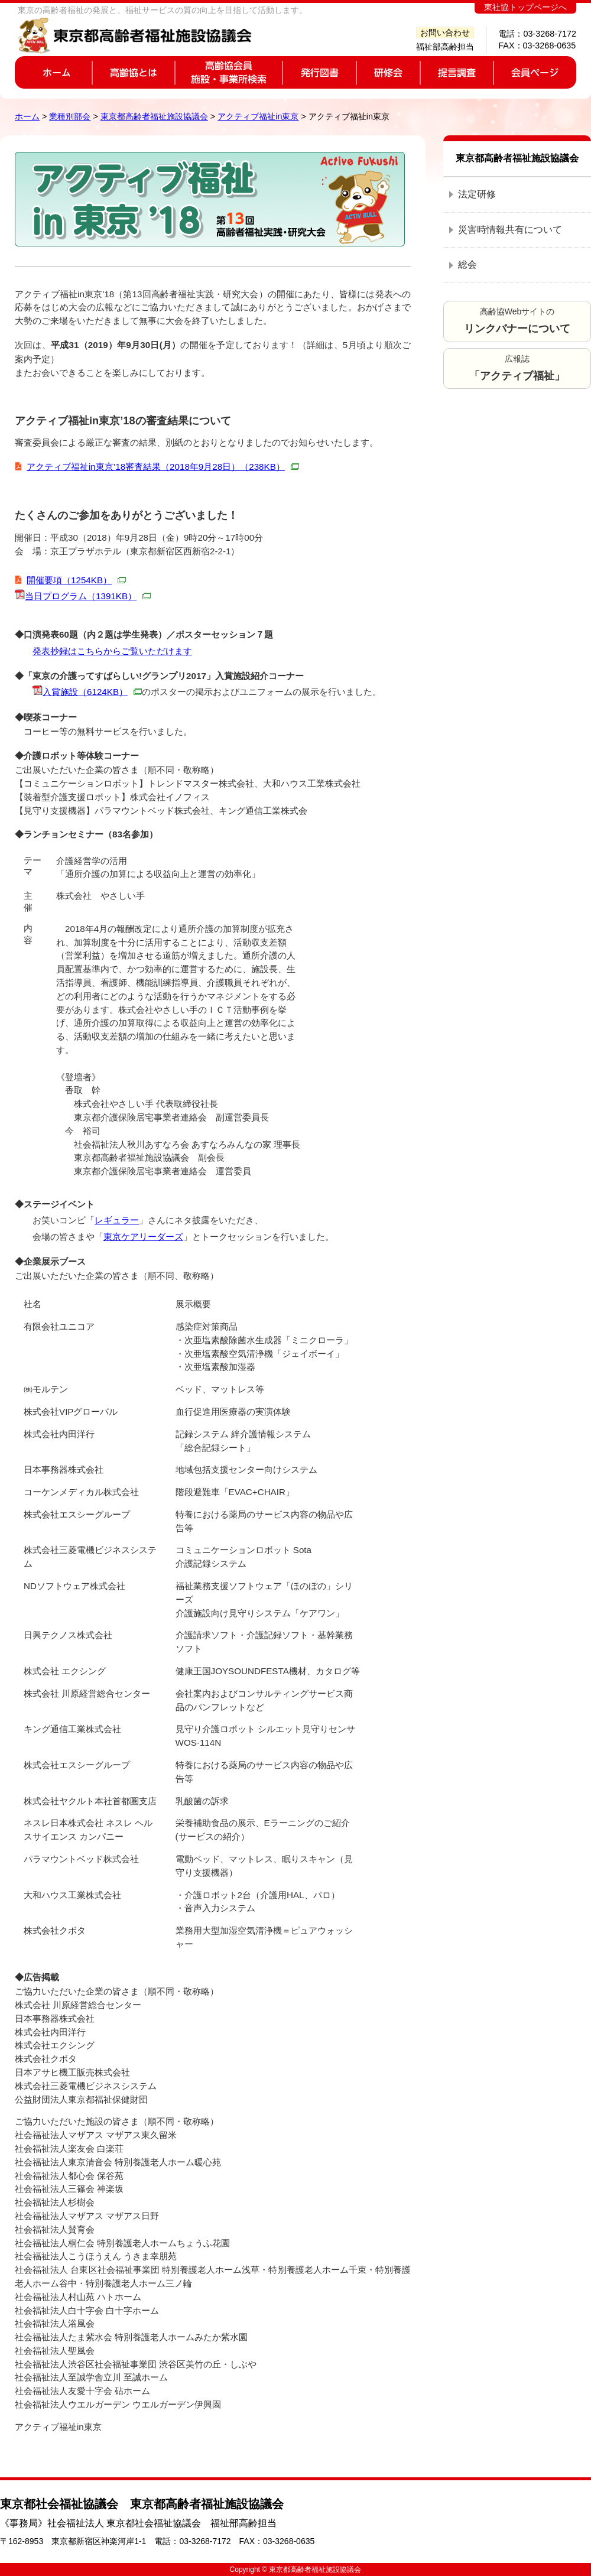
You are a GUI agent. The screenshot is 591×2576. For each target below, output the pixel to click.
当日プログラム (88, 596)
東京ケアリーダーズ (143, 1237)
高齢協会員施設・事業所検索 (228, 72)
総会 (467, 264)
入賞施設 (92, 692)
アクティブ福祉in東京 (257, 116)
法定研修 (477, 194)
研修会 (388, 72)
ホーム (53, 72)
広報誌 (517, 368)
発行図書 (319, 72)
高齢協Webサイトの (517, 320)
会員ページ (534, 72)
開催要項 (76, 580)
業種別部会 (69, 116)
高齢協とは (133, 72)
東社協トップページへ (525, 7)
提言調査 (456, 72)
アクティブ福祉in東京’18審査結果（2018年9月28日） (163, 467)
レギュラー (117, 1220)
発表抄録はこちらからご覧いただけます (112, 651)
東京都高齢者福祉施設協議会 (154, 116)
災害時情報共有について (510, 230)
